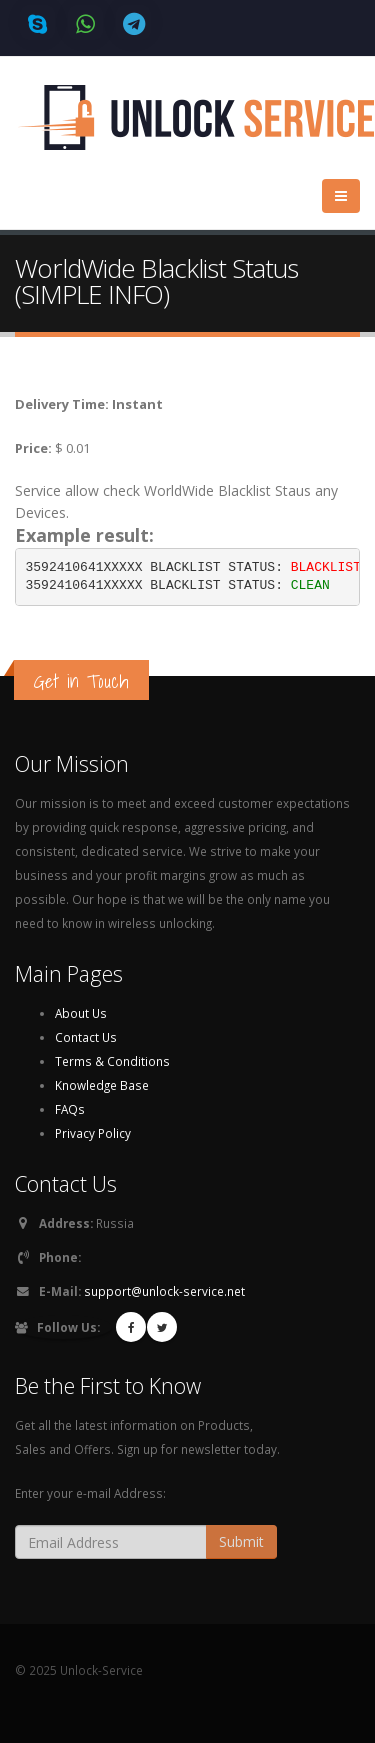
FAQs (70, 1109)
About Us (81, 1013)
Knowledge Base (102, 1085)
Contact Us (86, 1037)
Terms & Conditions (112, 1061)
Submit (241, 1541)
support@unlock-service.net (164, 1291)
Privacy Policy (93, 1133)
